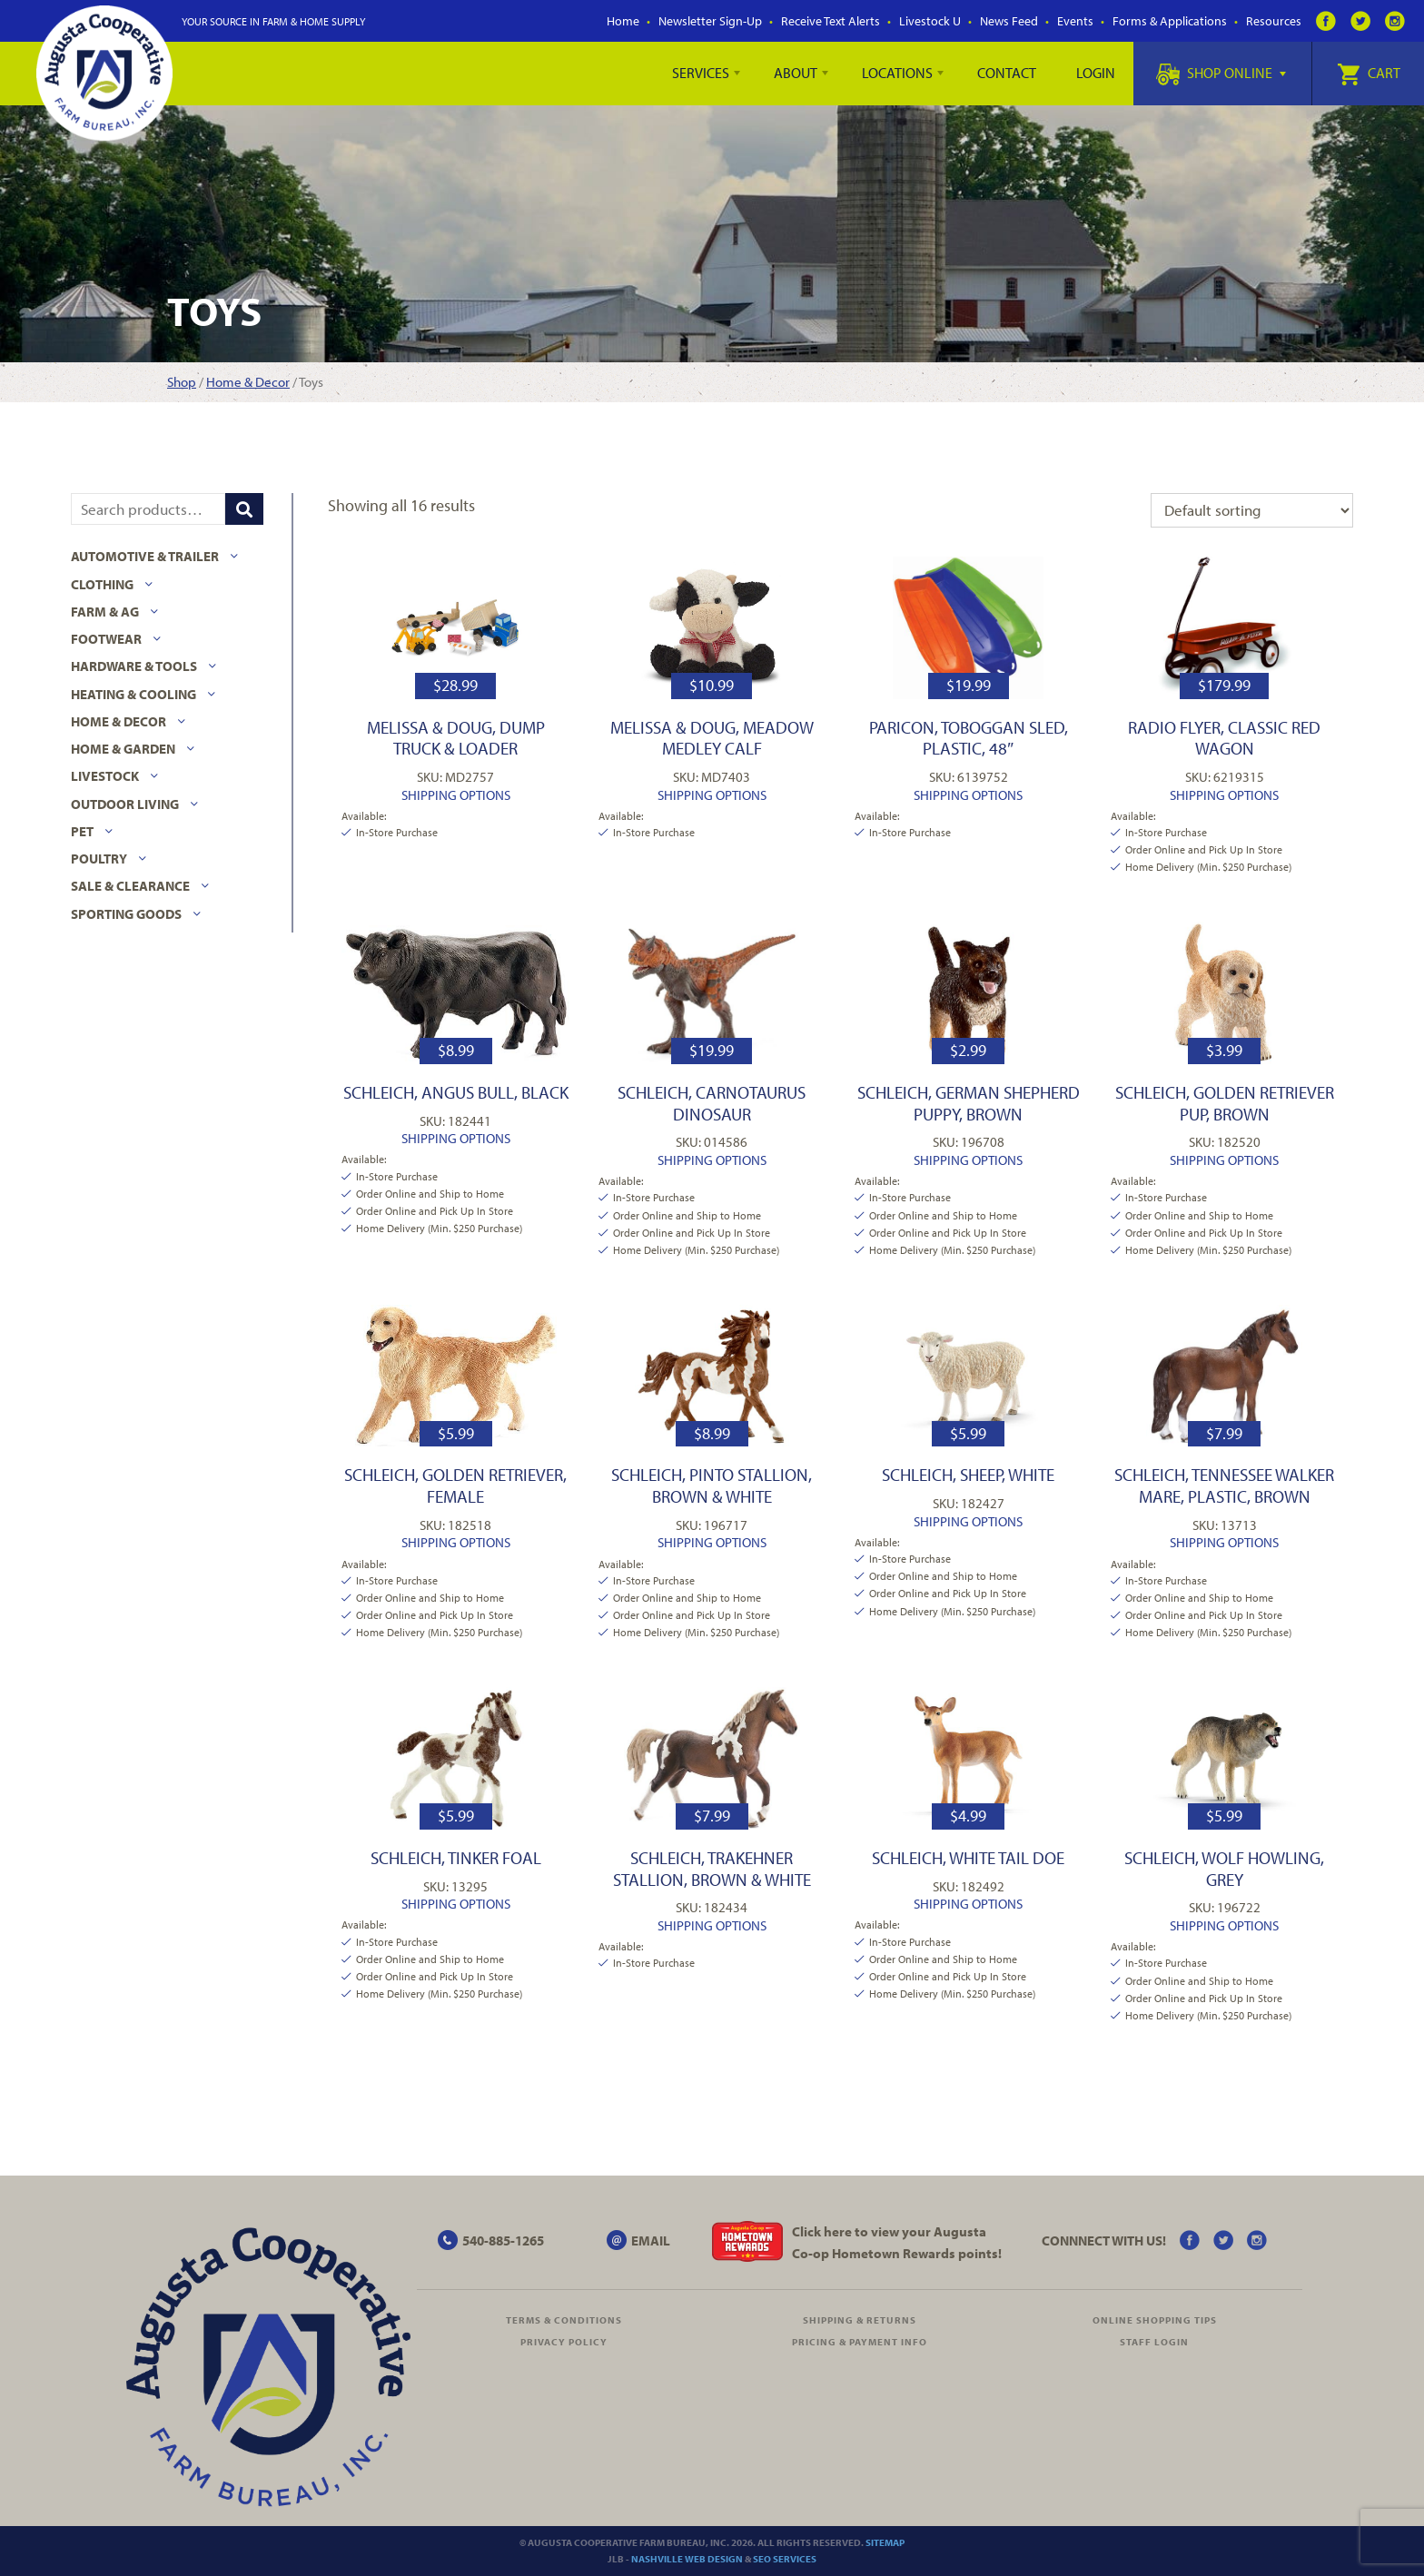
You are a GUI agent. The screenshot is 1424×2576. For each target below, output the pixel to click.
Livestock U (930, 21)
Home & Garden (123, 748)
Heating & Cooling (133, 694)
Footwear (106, 638)
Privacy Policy (564, 2341)
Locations (897, 73)
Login (1095, 73)
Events (1075, 21)
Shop (181, 381)
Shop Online (1221, 73)
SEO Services (784, 2558)
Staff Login (1154, 2341)
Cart (1368, 73)
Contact (1006, 73)
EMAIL (650, 2240)
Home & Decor (248, 381)
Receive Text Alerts (830, 21)
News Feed (1009, 21)
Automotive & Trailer (145, 556)
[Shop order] (1252, 510)
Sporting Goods (126, 914)
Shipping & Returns (859, 2320)
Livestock (105, 776)
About (795, 73)
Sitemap (885, 2542)
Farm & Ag (105, 611)
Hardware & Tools (134, 666)
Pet (82, 831)
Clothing (102, 584)
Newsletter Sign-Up (710, 21)
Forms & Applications (1169, 21)
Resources (1273, 21)
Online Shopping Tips (1155, 2320)
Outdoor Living (125, 804)
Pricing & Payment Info (859, 2341)
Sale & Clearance (130, 885)
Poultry (99, 858)
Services (700, 73)
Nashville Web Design (687, 2558)
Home (623, 21)
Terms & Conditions (564, 2320)
